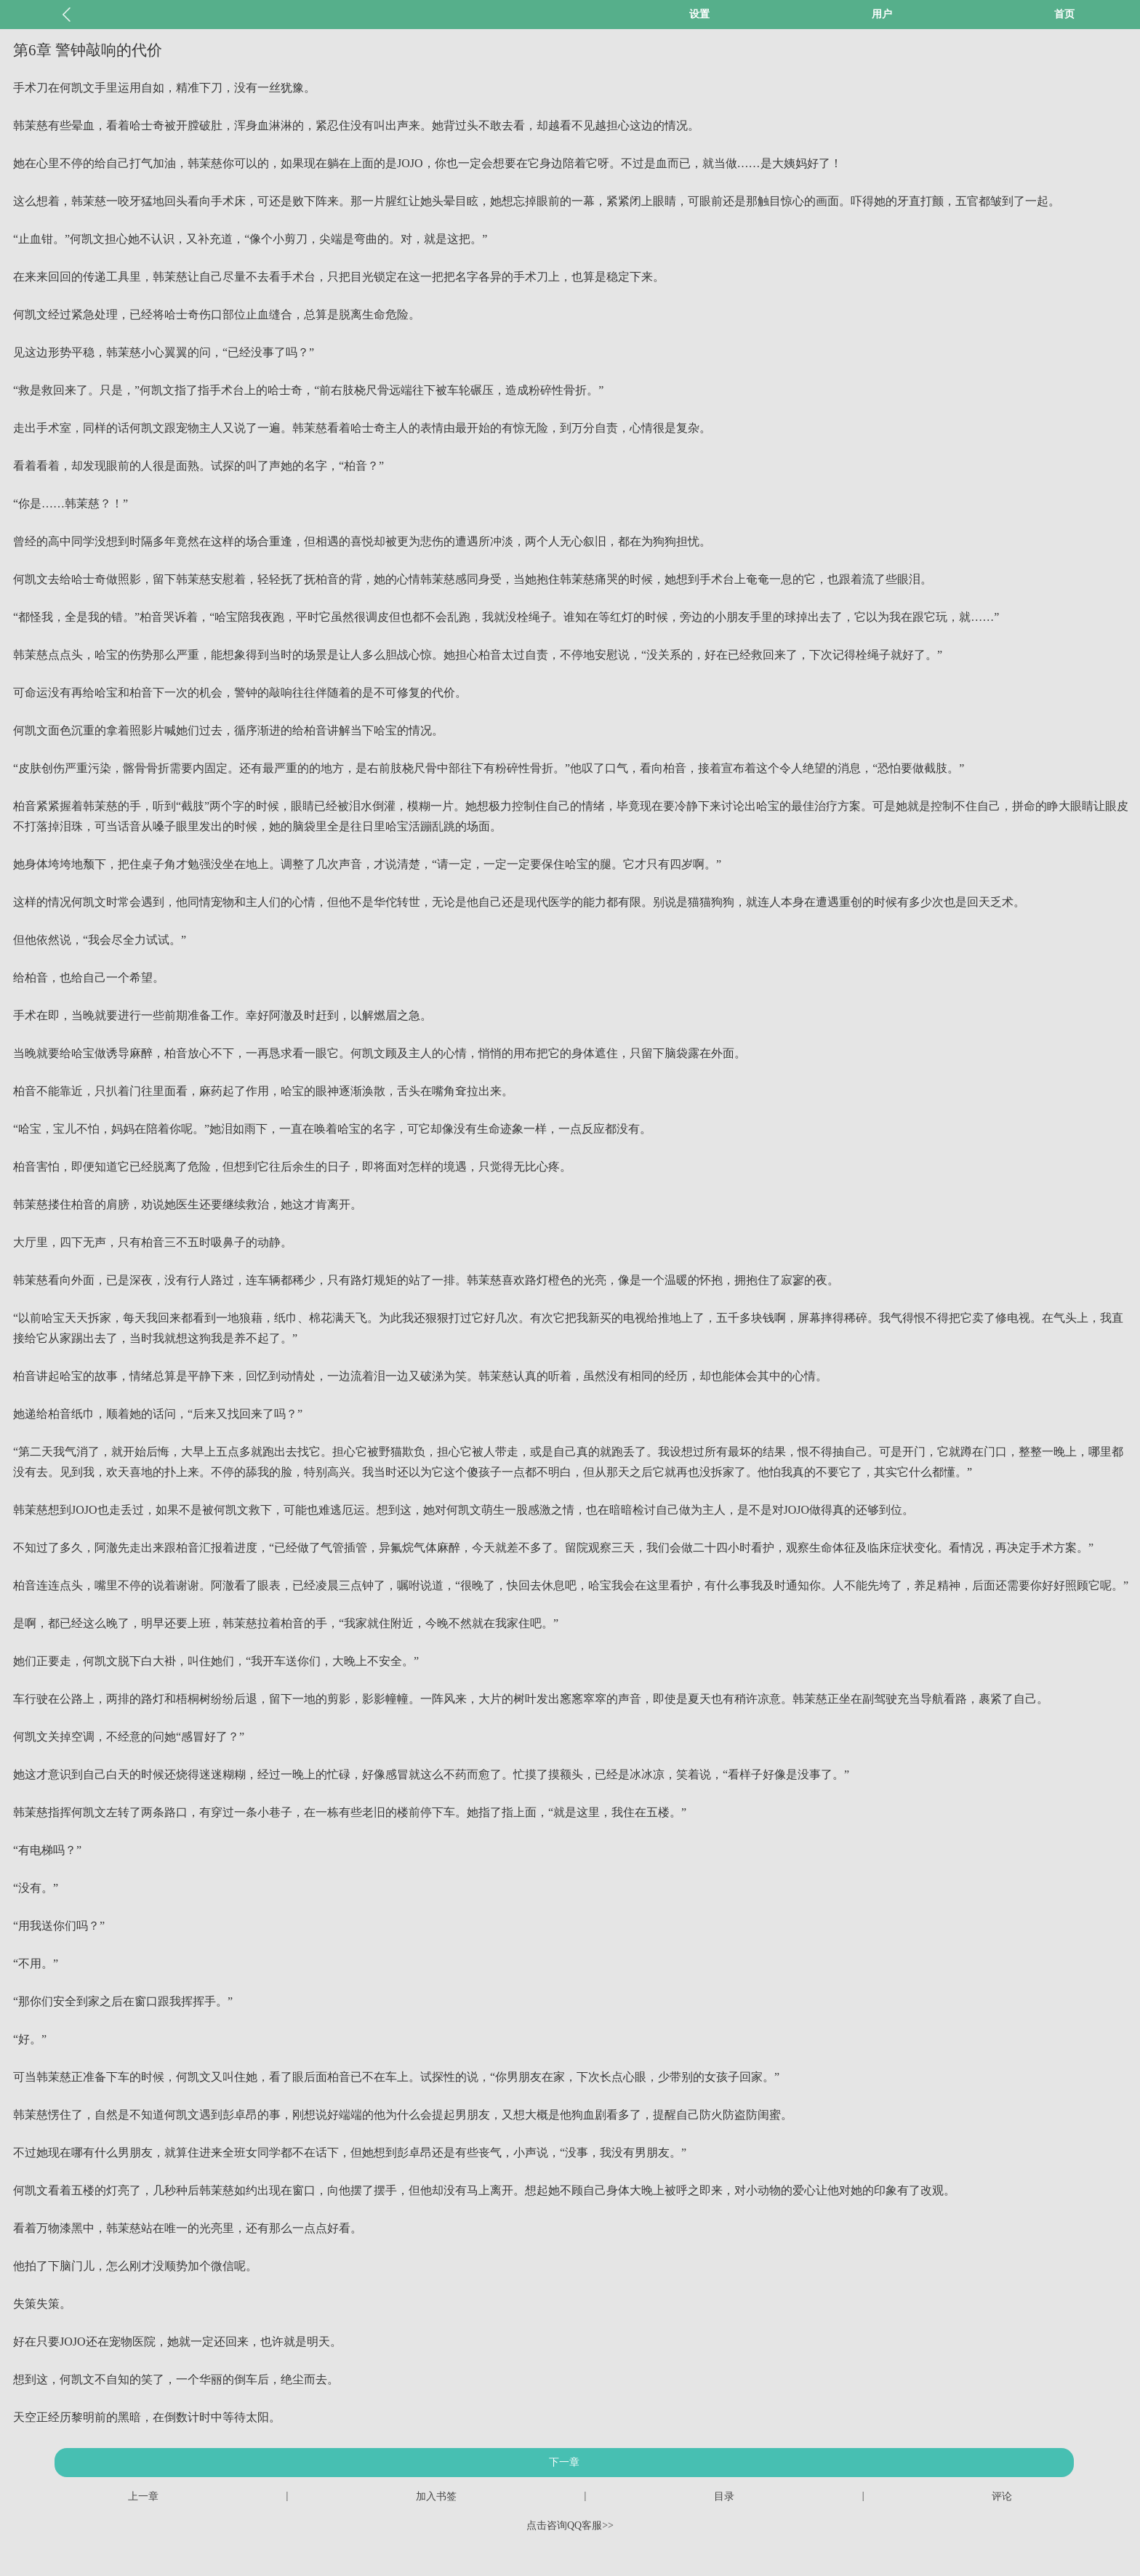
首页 (1064, 14)
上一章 (143, 2496)
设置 (699, 14)
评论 (1002, 2496)
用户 (882, 14)
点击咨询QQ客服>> (570, 2525)
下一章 (564, 2462)
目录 (724, 2496)
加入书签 (436, 2496)
